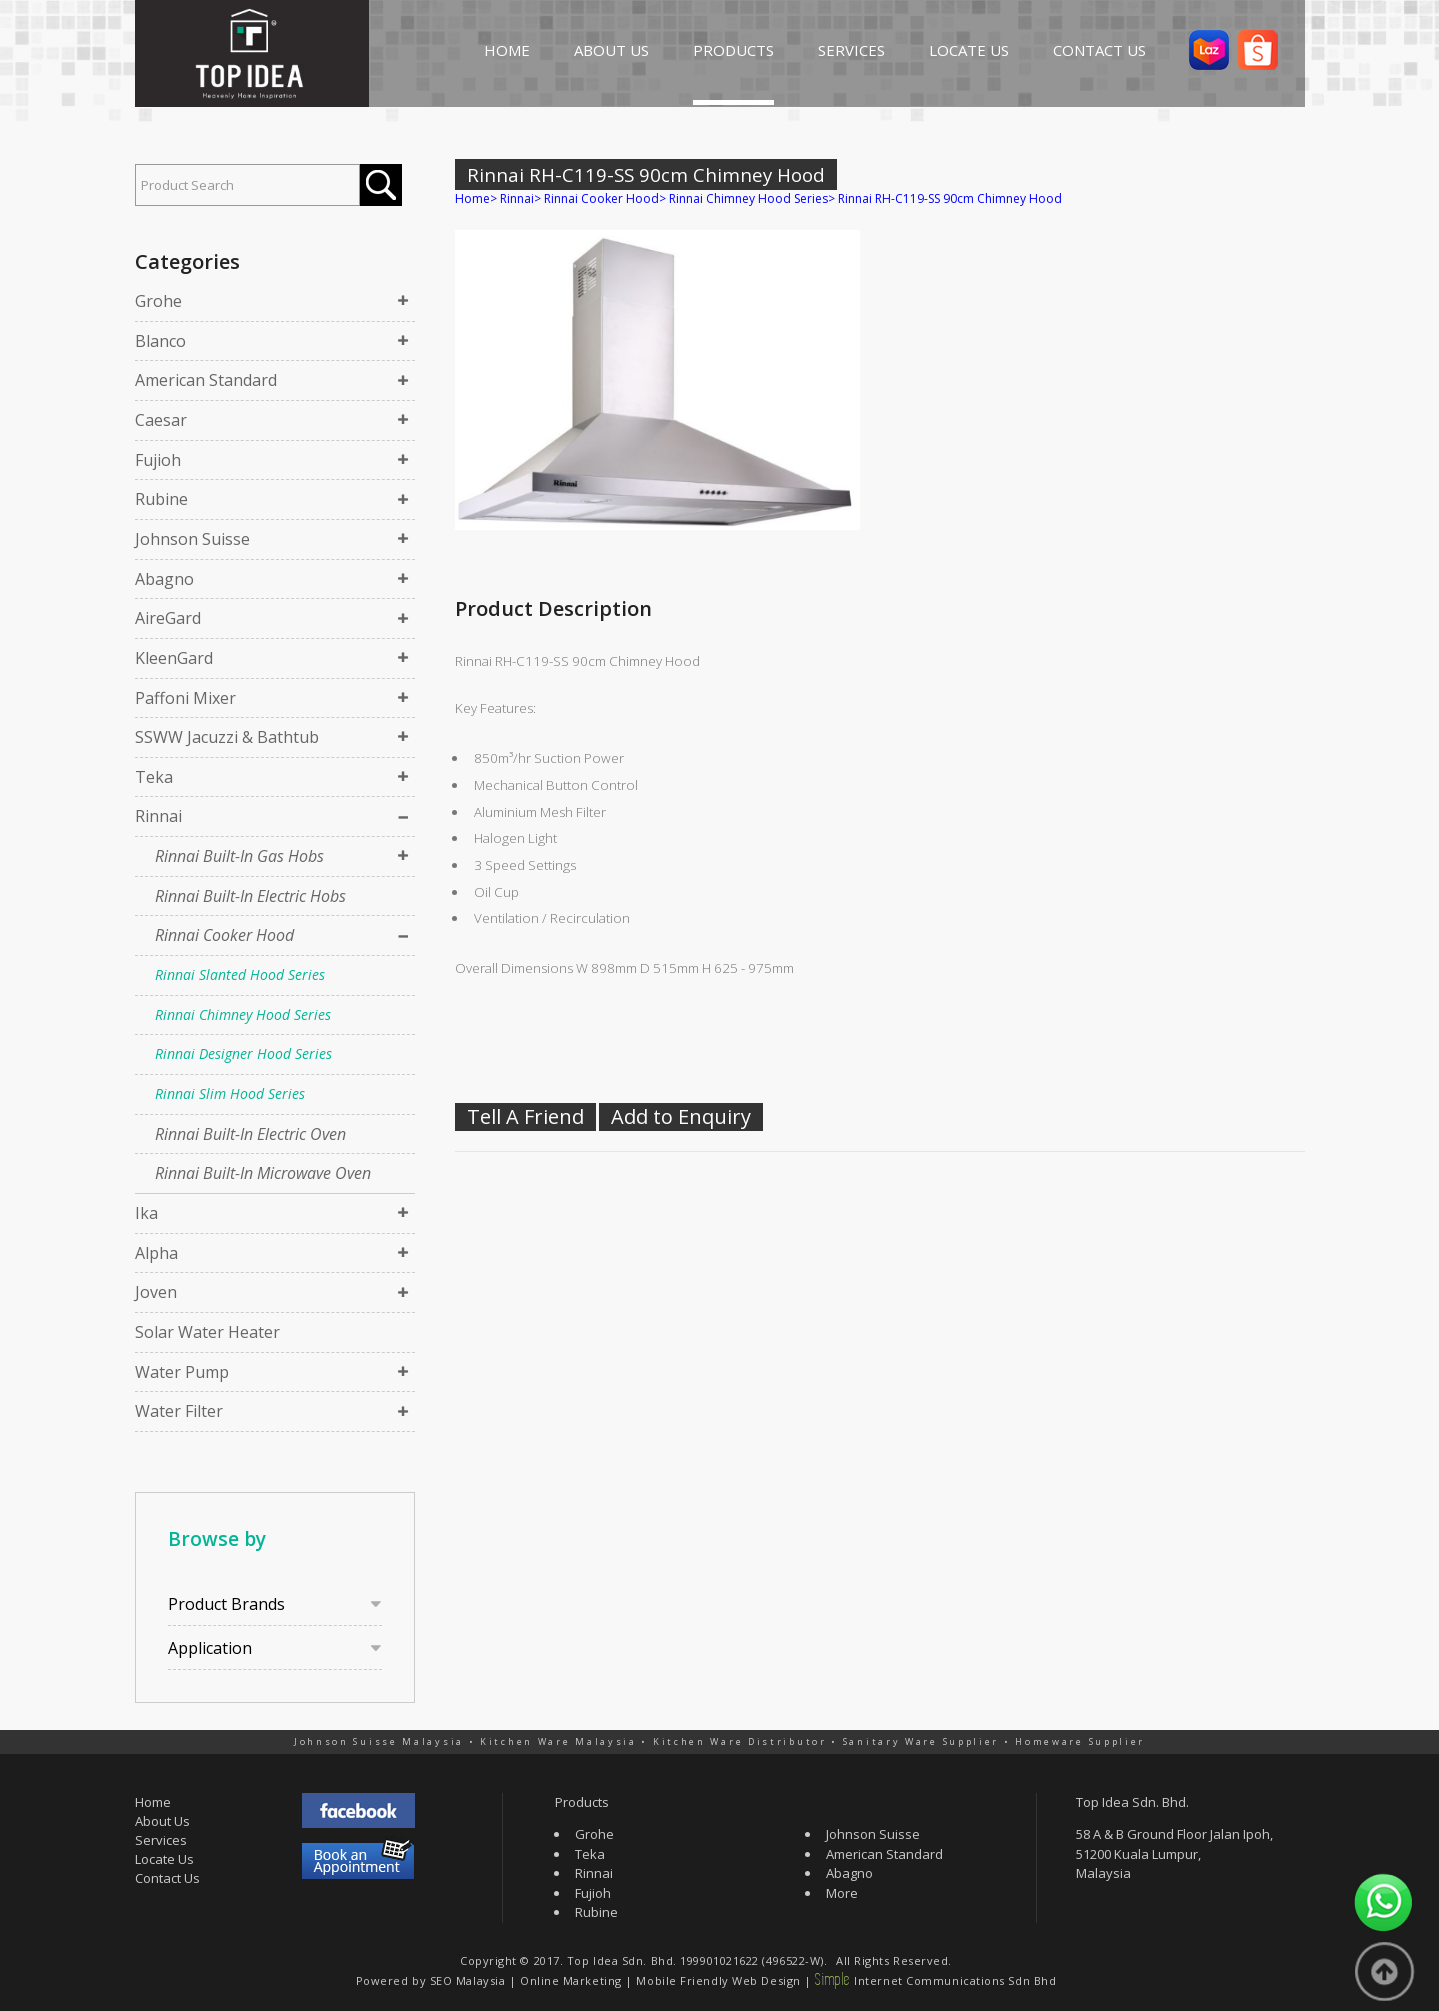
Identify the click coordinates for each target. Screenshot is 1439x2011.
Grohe (158, 301)
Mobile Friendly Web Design (718, 1980)
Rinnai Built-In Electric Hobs (250, 896)
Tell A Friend (525, 1116)
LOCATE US (969, 50)
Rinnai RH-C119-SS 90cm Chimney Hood (950, 198)
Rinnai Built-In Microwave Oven (263, 1173)
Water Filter (179, 1411)
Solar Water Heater (207, 1332)
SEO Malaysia (468, 1980)
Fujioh (158, 460)
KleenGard (174, 658)
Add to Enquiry (681, 1116)
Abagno (164, 579)
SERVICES (851, 50)
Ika (146, 1213)
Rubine (161, 499)
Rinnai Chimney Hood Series (243, 1014)
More (842, 1893)
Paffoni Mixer (185, 698)
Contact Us (167, 1878)
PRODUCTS (733, 50)
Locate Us (164, 1859)
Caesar (161, 420)
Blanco (160, 341)
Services (161, 1840)
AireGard (168, 618)
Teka (154, 777)
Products (582, 1802)
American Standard (206, 380)
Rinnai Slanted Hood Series (240, 974)
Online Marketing (571, 1980)
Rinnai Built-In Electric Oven (250, 1134)
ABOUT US (611, 50)
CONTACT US (1099, 50)
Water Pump (182, 1372)
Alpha (156, 1253)
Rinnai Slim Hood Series (230, 1093)
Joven (156, 1292)
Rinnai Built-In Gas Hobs (239, 856)
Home (472, 198)
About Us (162, 1821)
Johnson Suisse (192, 539)
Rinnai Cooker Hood (224, 935)
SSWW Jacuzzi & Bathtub (227, 737)
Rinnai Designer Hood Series (243, 1053)
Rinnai (158, 816)
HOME (507, 50)
